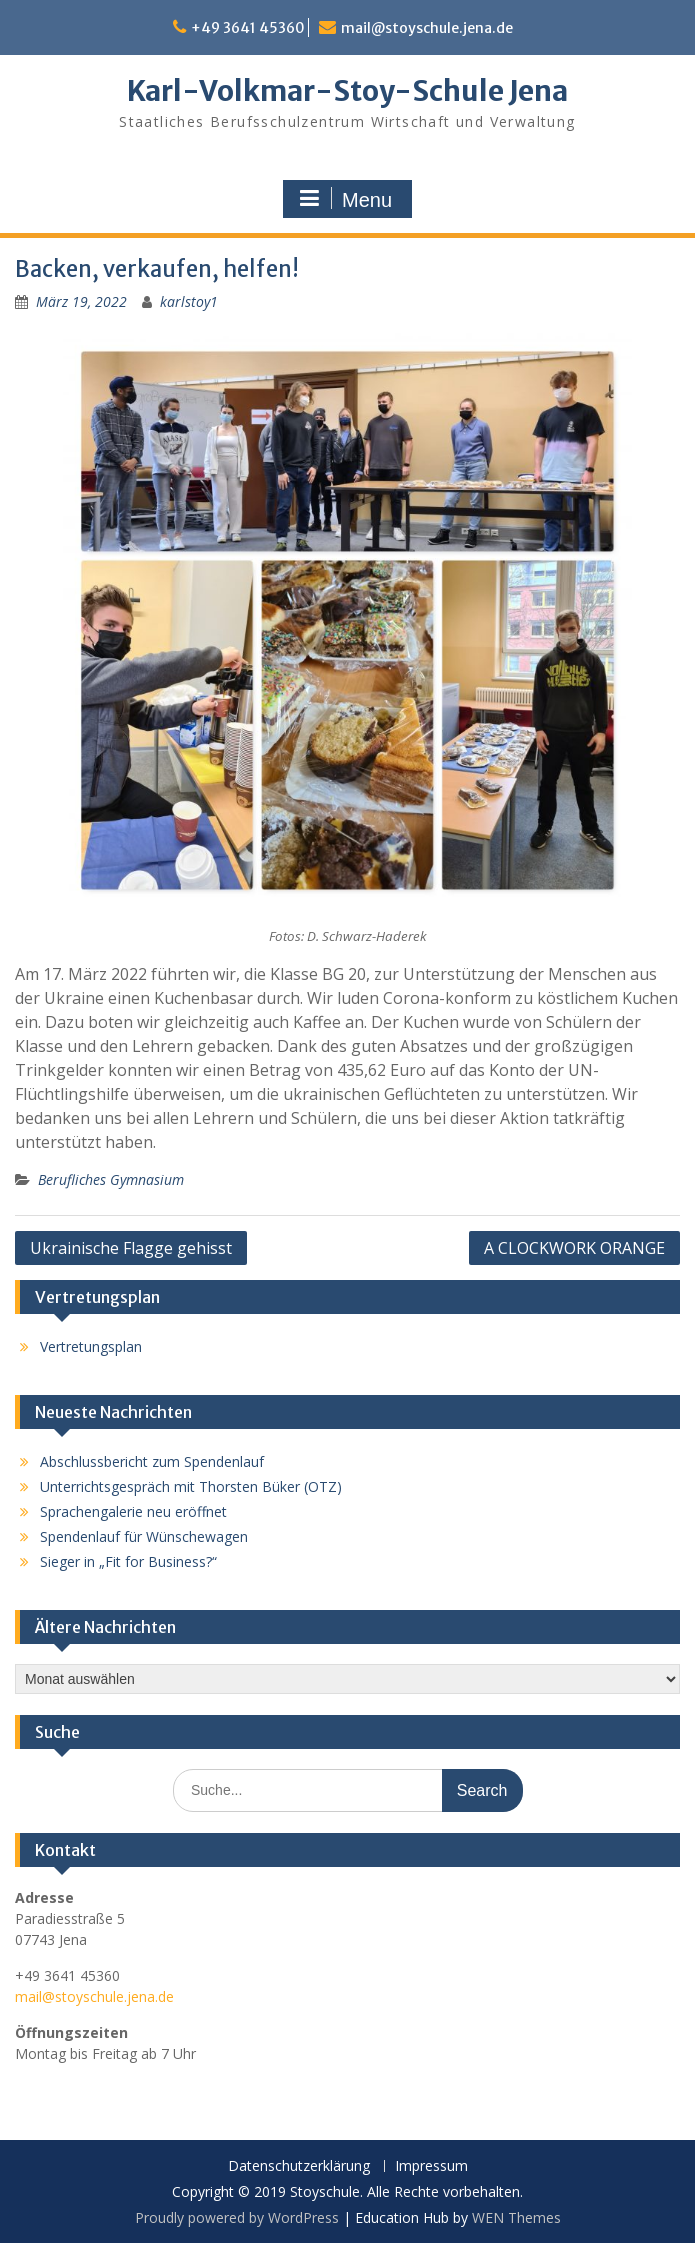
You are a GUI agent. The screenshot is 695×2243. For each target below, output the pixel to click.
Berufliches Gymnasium (111, 1179)
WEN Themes (516, 2217)
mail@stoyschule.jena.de (427, 28)
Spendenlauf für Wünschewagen (144, 1536)
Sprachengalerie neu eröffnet (133, 1511)
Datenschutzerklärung (299, 2166)
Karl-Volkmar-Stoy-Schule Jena (347, 91)
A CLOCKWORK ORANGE (574, 1248)
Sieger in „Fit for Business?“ (128, 1561)
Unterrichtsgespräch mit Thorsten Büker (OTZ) (191, 1486)
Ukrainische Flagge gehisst (131, 1248)
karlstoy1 (189, 301)
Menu (345, 199)
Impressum (431, 2166)
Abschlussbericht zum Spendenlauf (152, 1461)
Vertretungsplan (91, 1346)
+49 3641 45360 (248, 28)
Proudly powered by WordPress (237, 2217)
